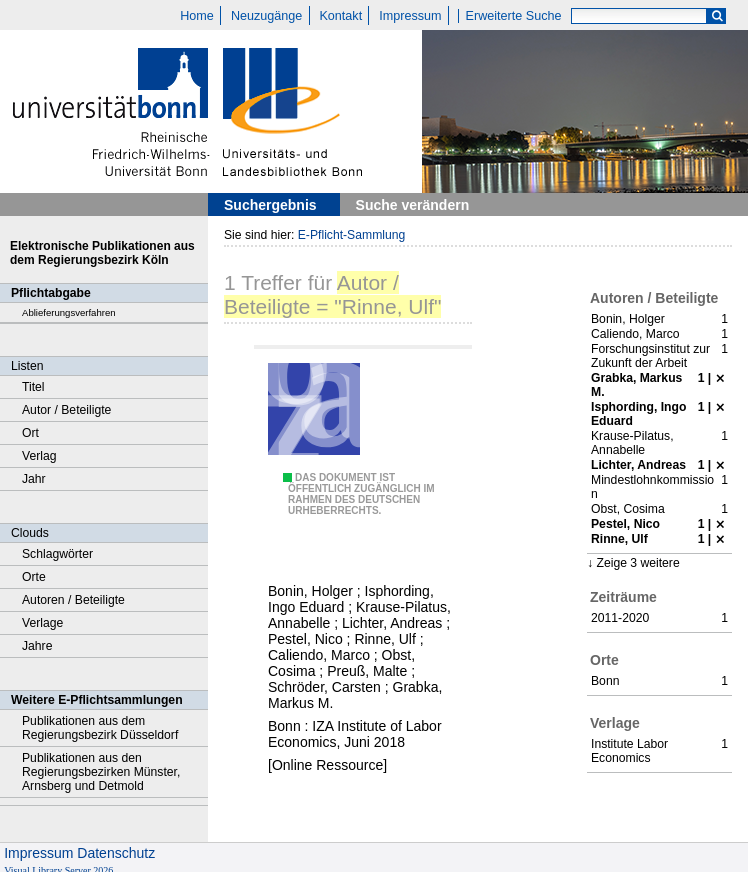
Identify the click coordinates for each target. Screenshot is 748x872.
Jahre (37, 646)
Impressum (410, 16)
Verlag (39, 456)
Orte (34, 577)
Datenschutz (116, 853)
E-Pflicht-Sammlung (352, 235)
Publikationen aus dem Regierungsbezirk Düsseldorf (100, 728)
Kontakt (340, 16)
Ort (30, 433)
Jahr (34, 479)
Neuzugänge (266, 16)
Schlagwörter (57, 554)
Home (197, 16)
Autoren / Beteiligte (73, 600)
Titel (33, 387)
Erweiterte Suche (514, 16)
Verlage (42, 623)
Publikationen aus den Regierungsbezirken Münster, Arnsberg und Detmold (101, 772)
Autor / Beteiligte (66, 410)
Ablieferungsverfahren (69, 312)
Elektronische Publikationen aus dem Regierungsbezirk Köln (102, 253)
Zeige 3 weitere (637, 563)
